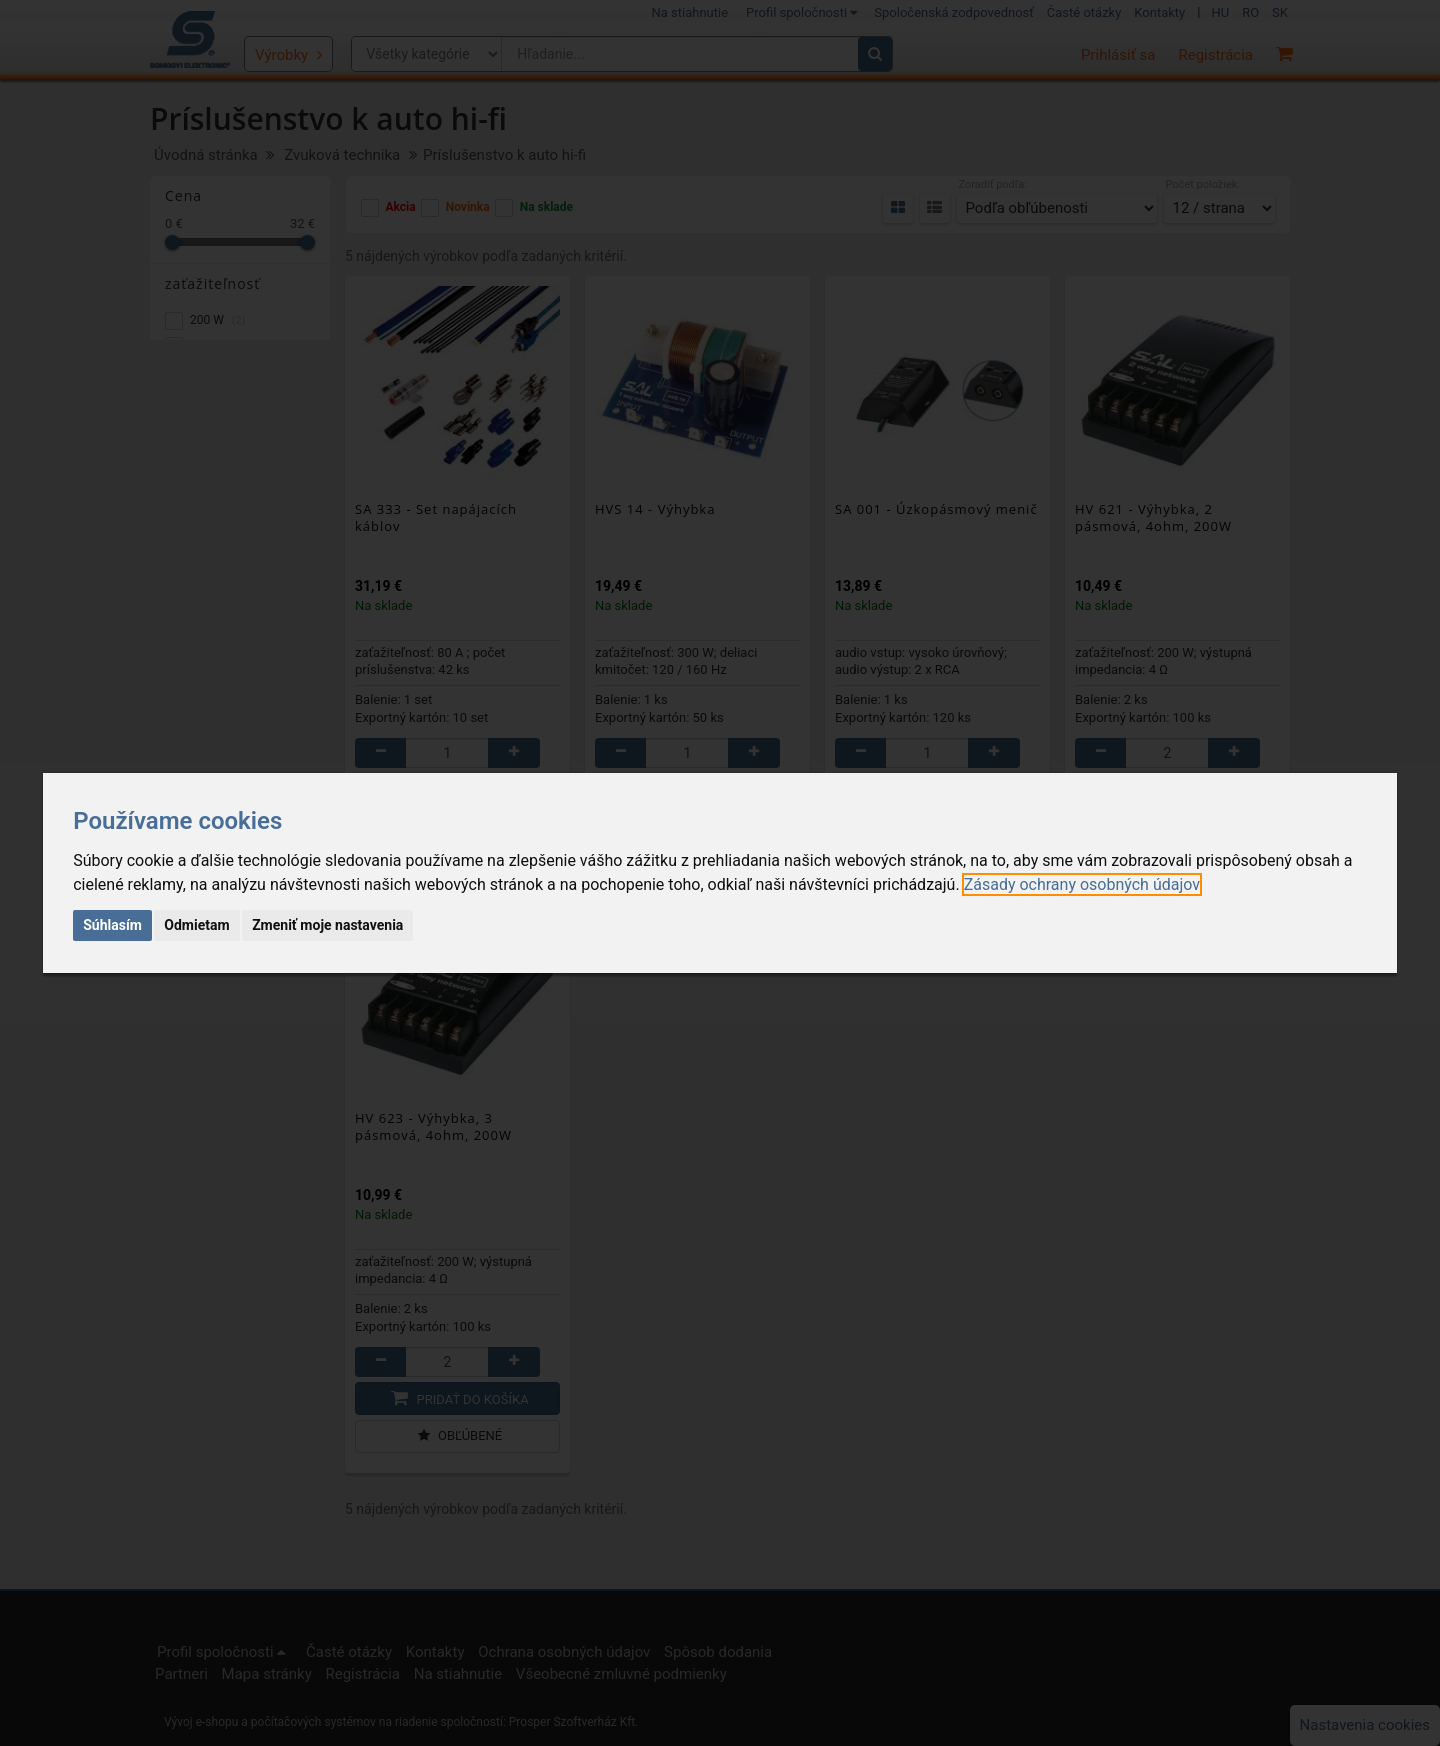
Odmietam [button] (196, 925)
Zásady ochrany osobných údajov (1082, 884)
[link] (1082, 884)
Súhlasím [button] (112, 925)
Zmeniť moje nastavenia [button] (327, 925)
